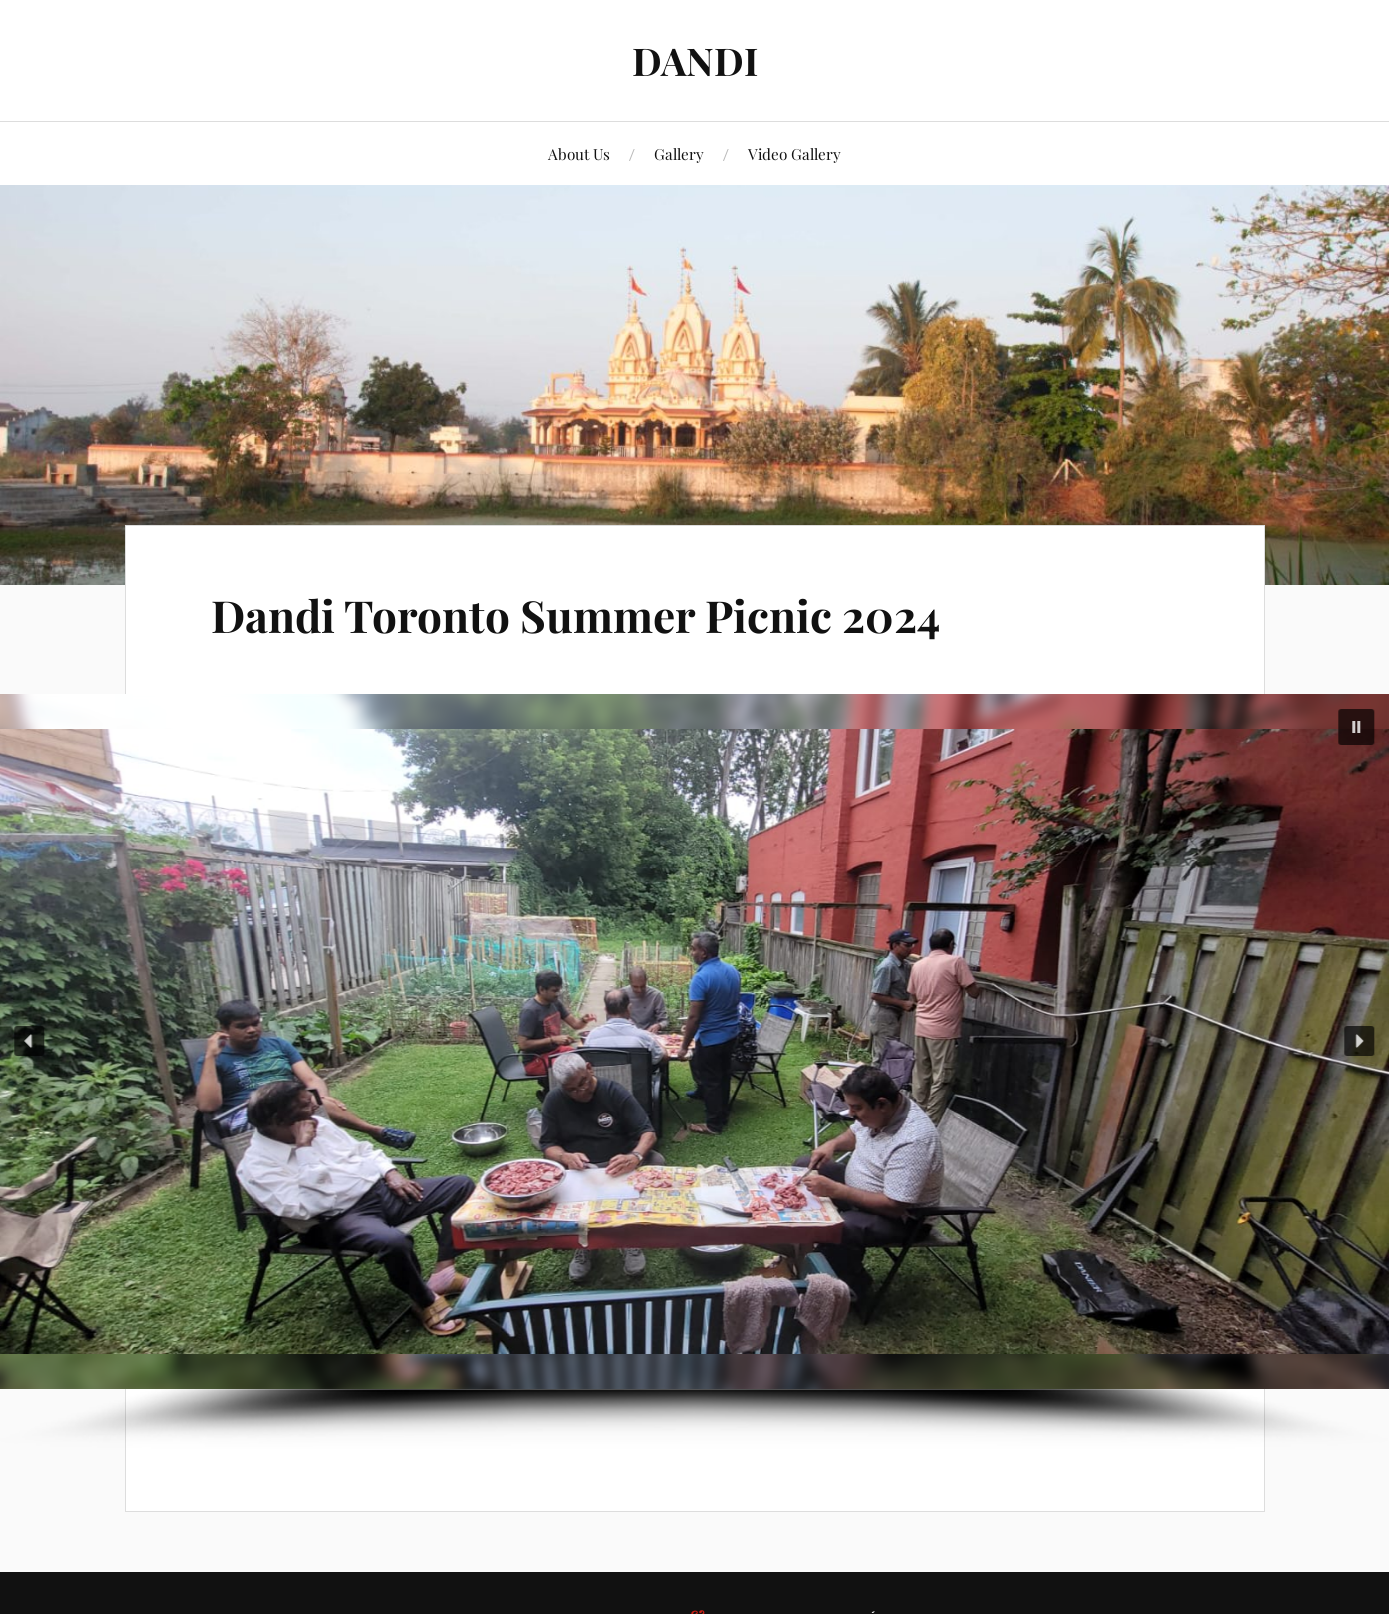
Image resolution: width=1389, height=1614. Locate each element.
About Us (579, 153)
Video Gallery (794, 153)
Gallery (679, 153)
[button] (1356, 727)
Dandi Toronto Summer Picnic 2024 (575, 614)
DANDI (695, 60)
